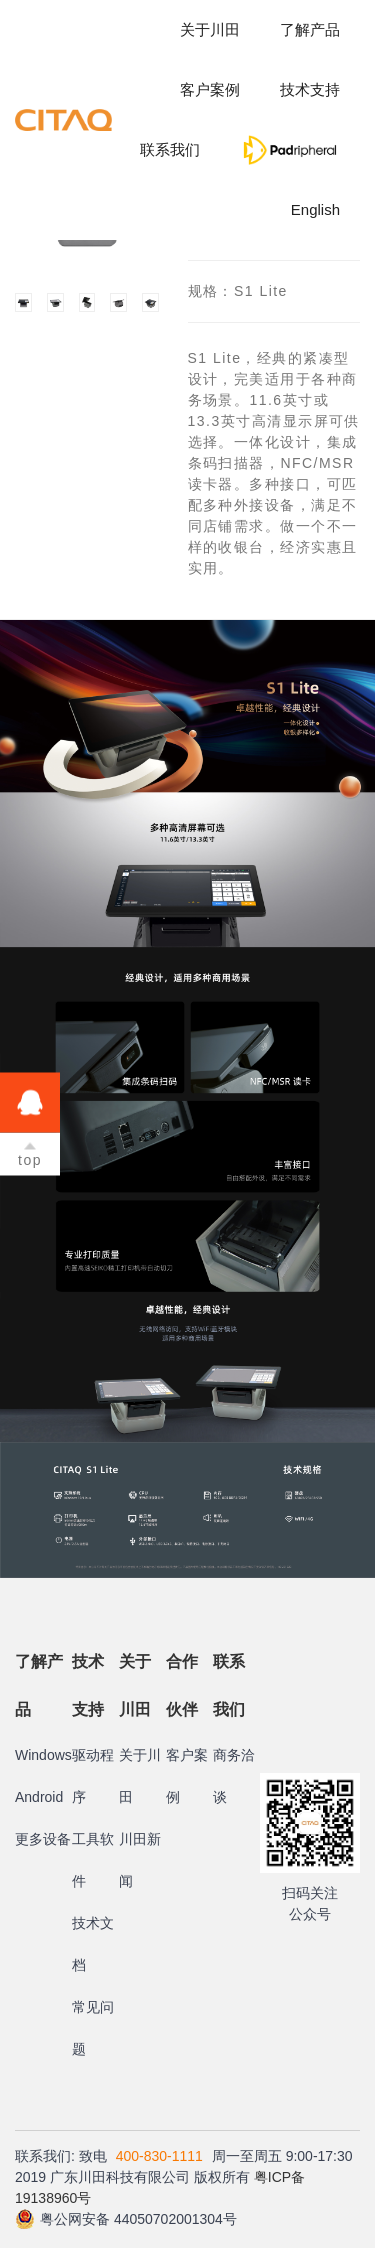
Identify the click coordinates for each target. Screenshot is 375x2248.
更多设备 (43, 1839)
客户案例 (210, 89)
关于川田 (210, 29)
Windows (43, 1755)
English (315, 209)
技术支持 (310, 89)
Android (39, 1797)
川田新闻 (140, 1860)
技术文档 (93, 1944)
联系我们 (170, 149)
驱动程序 (93, 1776)
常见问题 (93, 2028)
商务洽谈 (234, 1776)
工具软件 (93, 1860)
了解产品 (310, 29)
